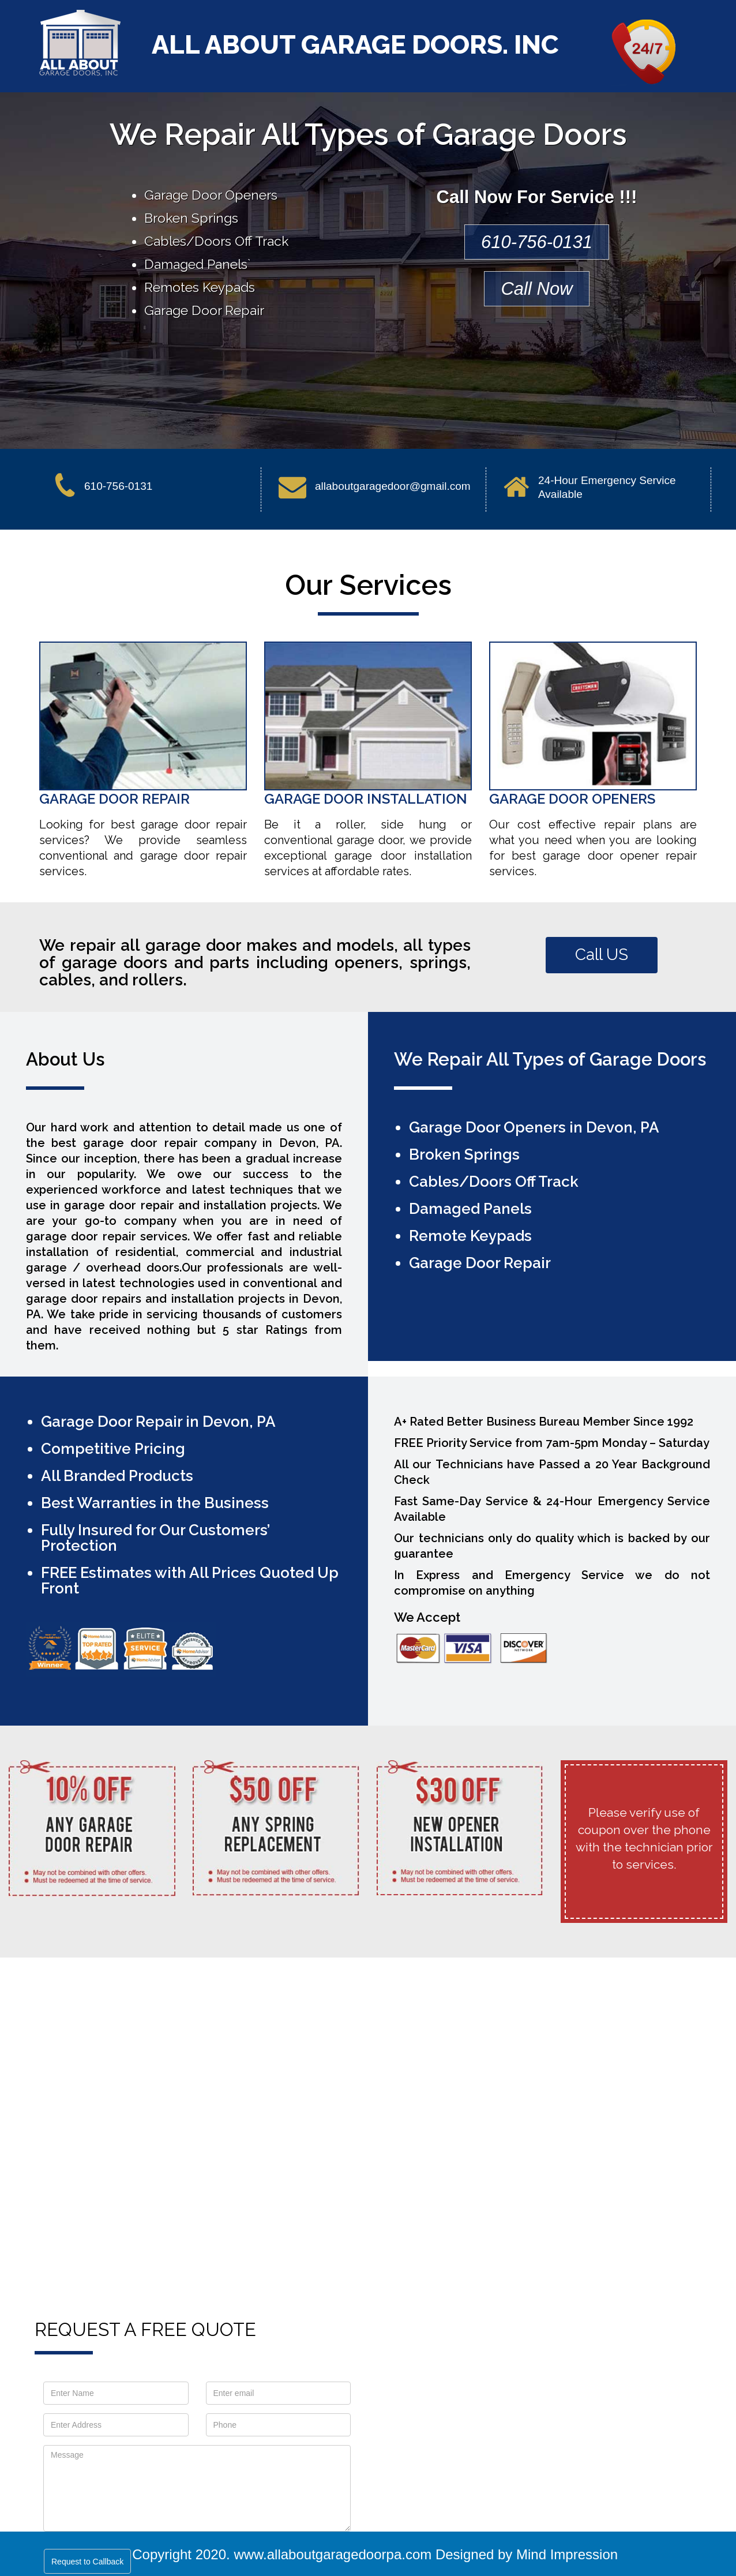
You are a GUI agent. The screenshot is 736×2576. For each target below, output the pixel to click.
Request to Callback (87, 2561)
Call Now (536, 289)
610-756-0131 (536, 242)
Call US (601, 954)
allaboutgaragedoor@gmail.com (393, 486)
